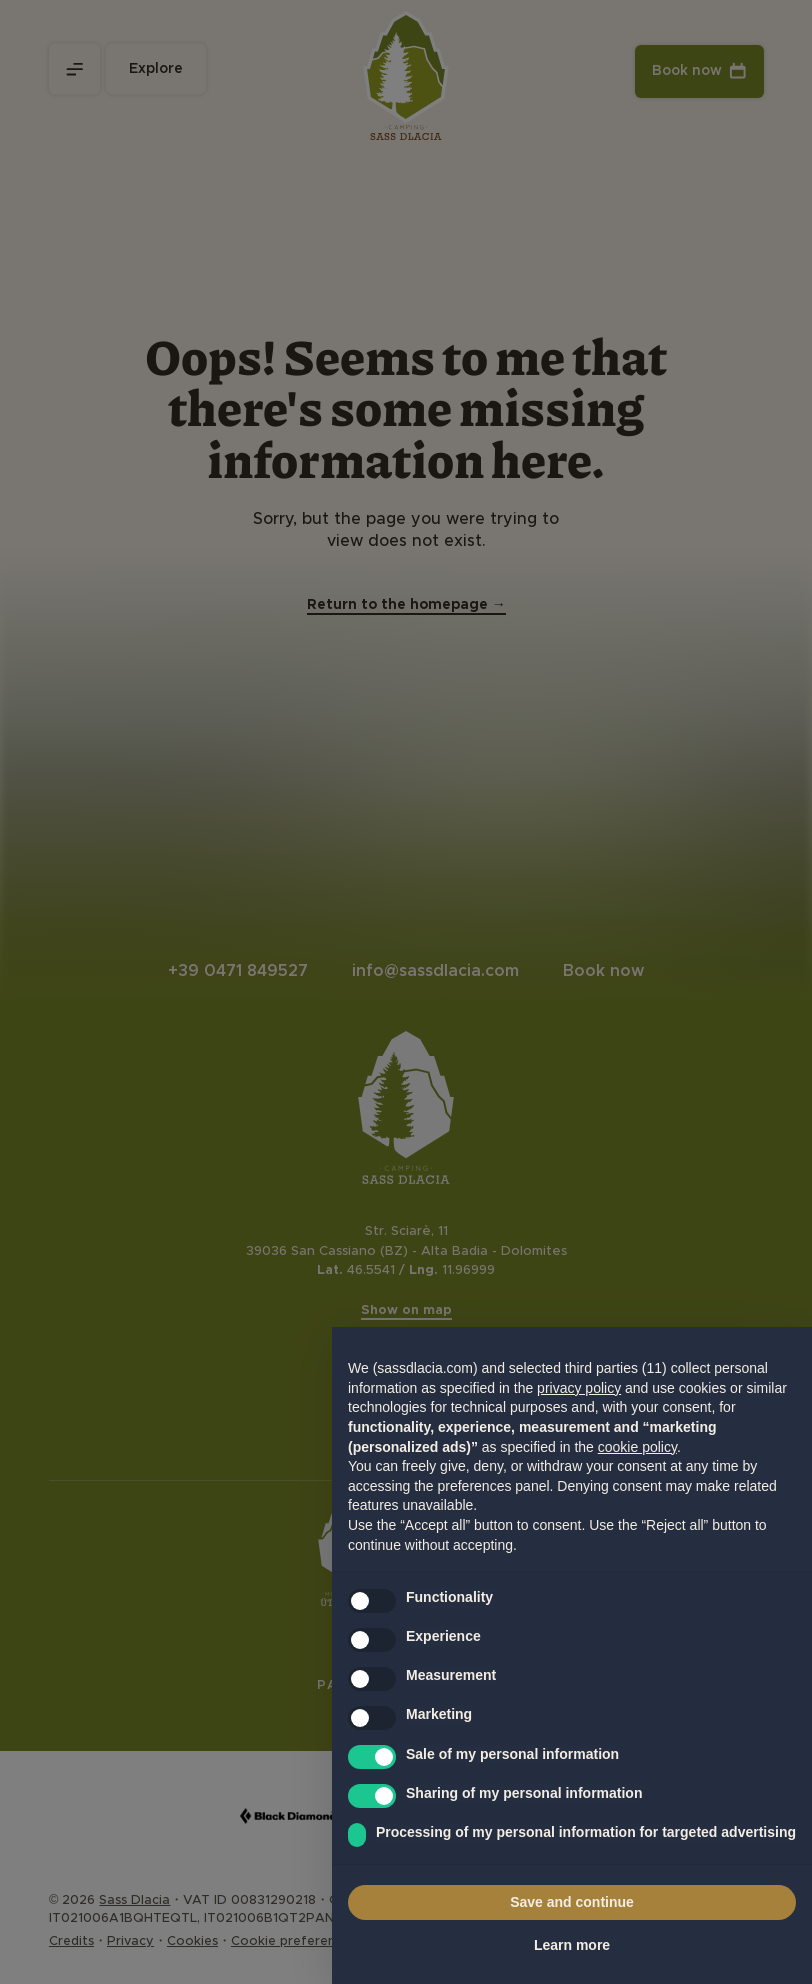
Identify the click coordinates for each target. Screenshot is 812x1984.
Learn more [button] (572, 1945)
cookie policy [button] (637, 1447)
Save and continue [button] (572, 1902)
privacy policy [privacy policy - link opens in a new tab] (579, 1388)
